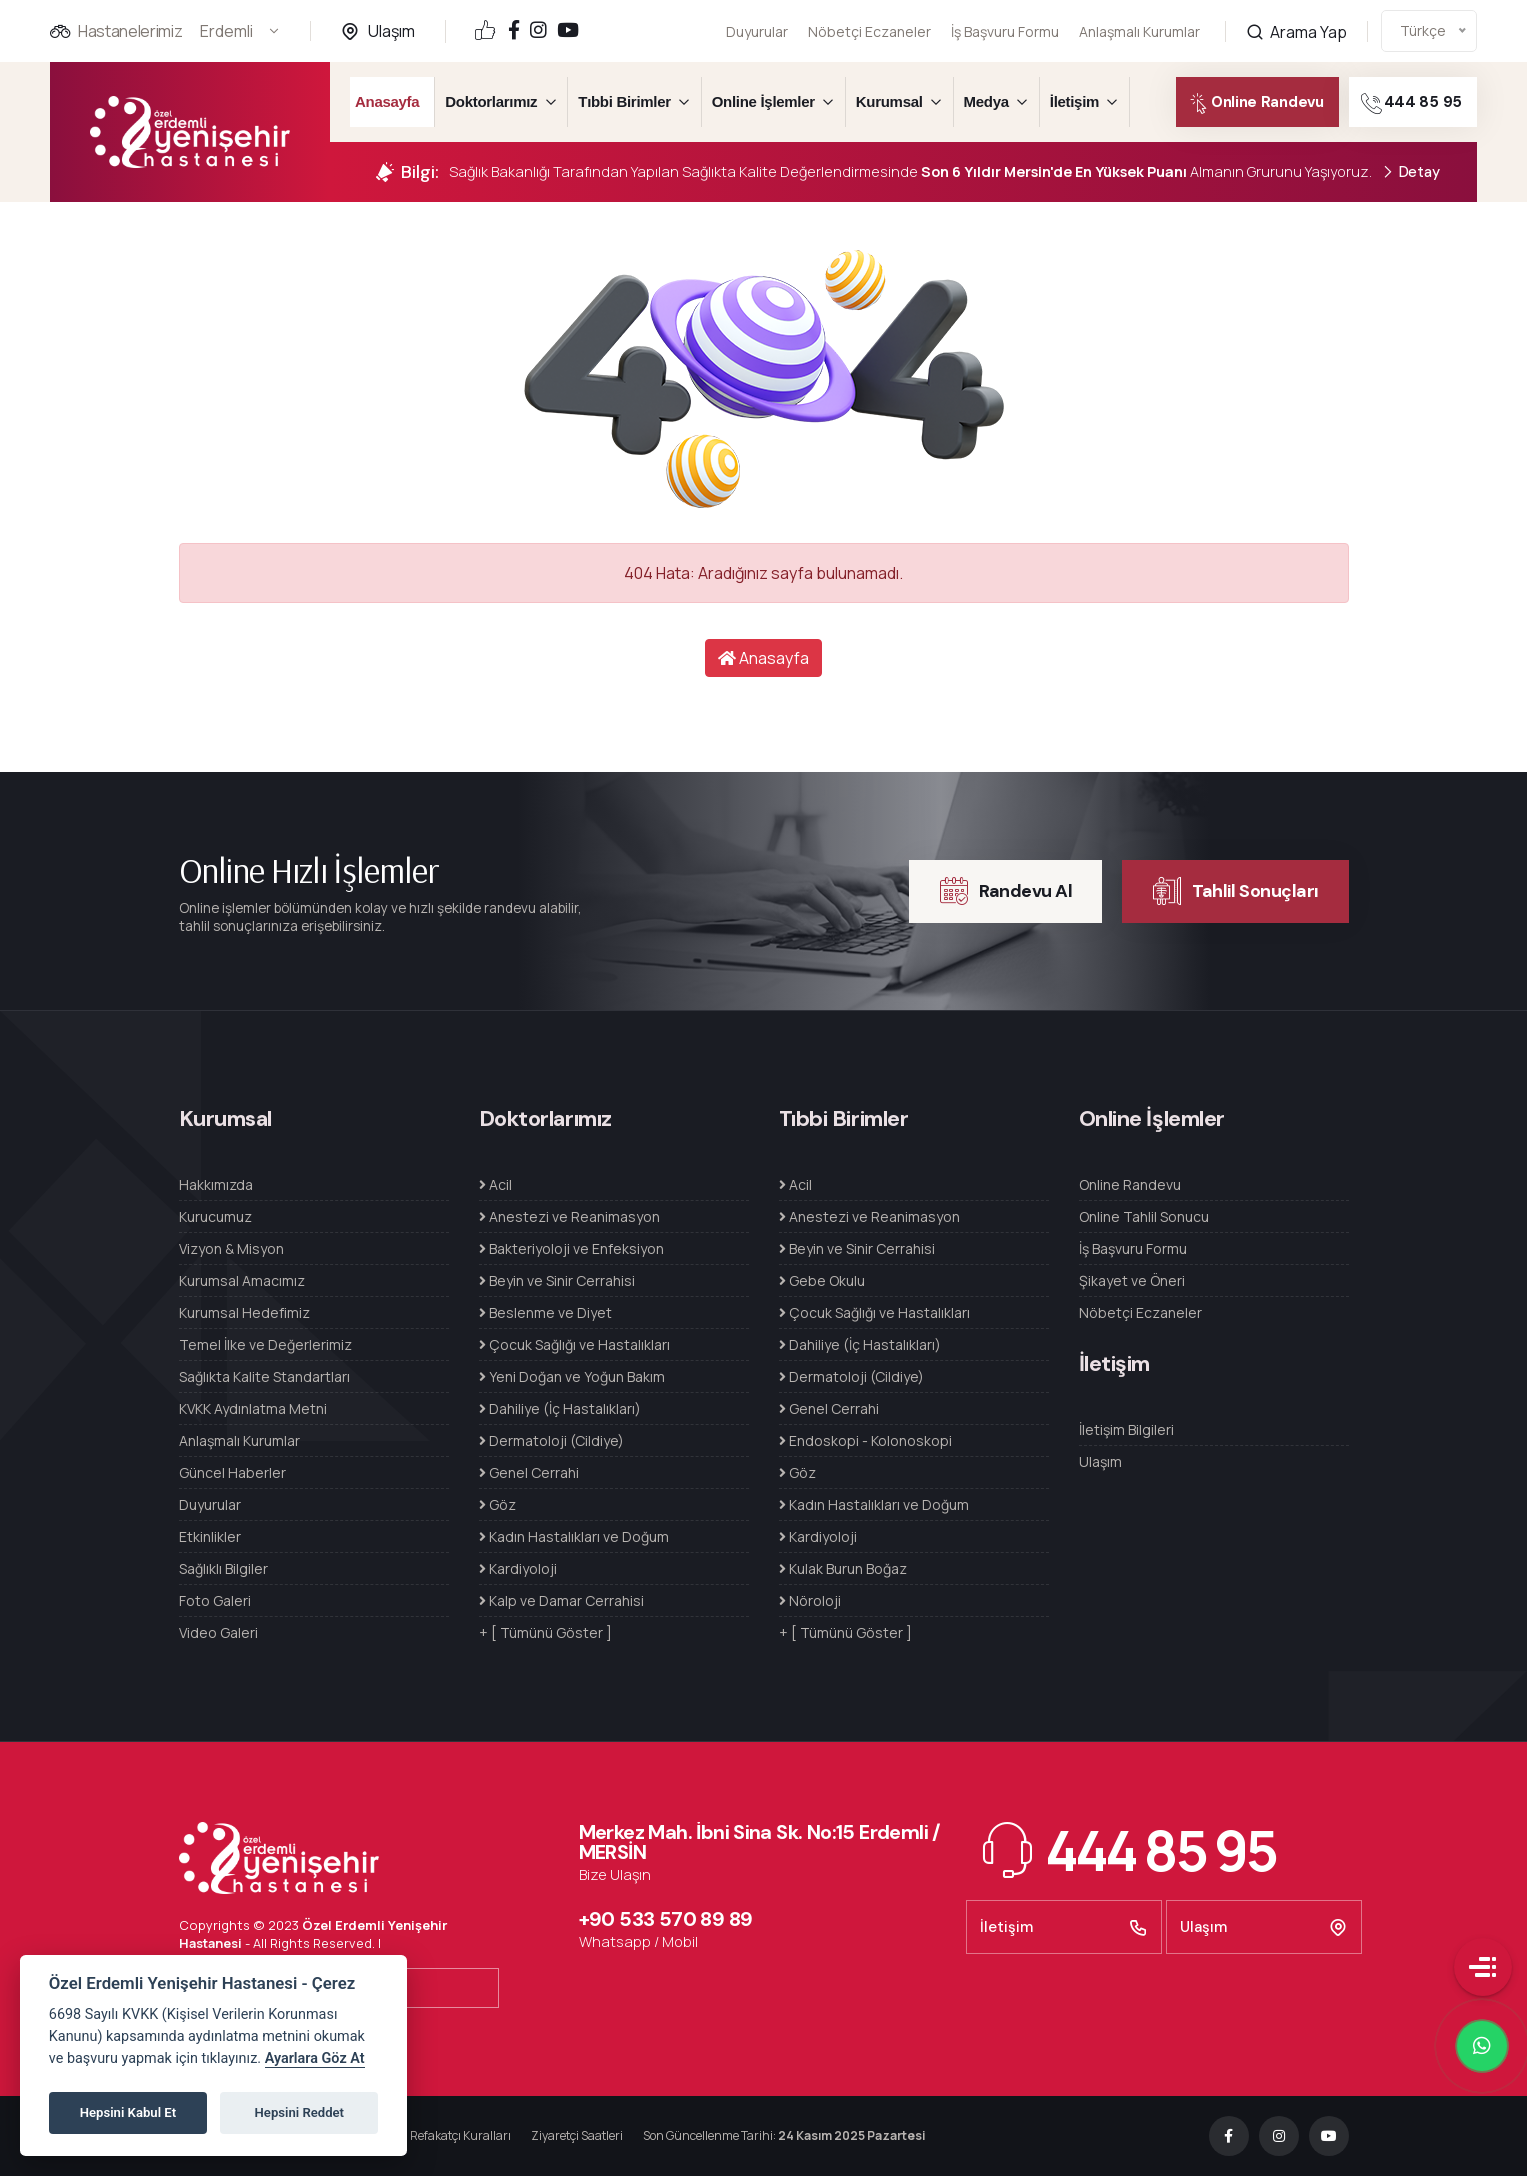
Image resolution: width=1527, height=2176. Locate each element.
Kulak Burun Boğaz (843, 1568)
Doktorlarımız (491, 101)
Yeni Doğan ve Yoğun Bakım (572, 1376)
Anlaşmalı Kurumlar (1139, 19)
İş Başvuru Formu (1005, 30)
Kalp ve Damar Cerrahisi (561, 1600)
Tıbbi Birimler (624, 101)
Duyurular (757, 31)
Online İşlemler (763, 101)
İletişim (1074, 101)
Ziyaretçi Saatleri (577, 2135)
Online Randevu (1243, 103)
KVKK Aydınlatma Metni (253, 1408)
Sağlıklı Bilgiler (223, 1568)
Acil (495, 1184)
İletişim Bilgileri (1126, 1429)
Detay (1410, 172)
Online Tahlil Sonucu (1144, 1216)
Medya (986, 101)
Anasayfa (387, 101)
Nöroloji (810, 1600)
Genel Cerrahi (529, 1472)
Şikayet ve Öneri (1132, 1280)
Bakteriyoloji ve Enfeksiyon (571, 1248)
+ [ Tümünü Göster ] (545, 1632)
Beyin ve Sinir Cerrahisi (557, 1280)
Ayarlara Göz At (315, 2058)
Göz (497, 1504)
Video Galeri (218, 1632)
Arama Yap (1296, 10)
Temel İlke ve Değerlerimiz (265, 1344)
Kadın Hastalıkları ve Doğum (574, 1536)
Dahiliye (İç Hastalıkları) (560, 1408)
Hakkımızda (216, 1184)
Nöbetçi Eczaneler (869, 31)
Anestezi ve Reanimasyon (569, 1216)
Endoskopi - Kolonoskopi (865, 1440)
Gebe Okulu (822, 1280)
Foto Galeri (215, 1600)
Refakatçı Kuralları (460, 2135)
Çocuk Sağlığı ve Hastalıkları (574, 1344)
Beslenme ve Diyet (545, 1312)
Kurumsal (889, 101)
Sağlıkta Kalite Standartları (264, 1376)
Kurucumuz (215, 1216)
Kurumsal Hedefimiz (244, 1312)
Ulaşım (391, 31)
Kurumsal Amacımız (242, 1280)
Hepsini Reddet (299, 2112)
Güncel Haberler (232, 1472)
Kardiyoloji (518, 1568)
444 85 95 (1433, 103)
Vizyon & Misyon (231, 1248)
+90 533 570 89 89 (666, 1919)
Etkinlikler (210, 1536)
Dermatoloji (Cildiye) (551, 1440)
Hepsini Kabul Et (128, 2112)
